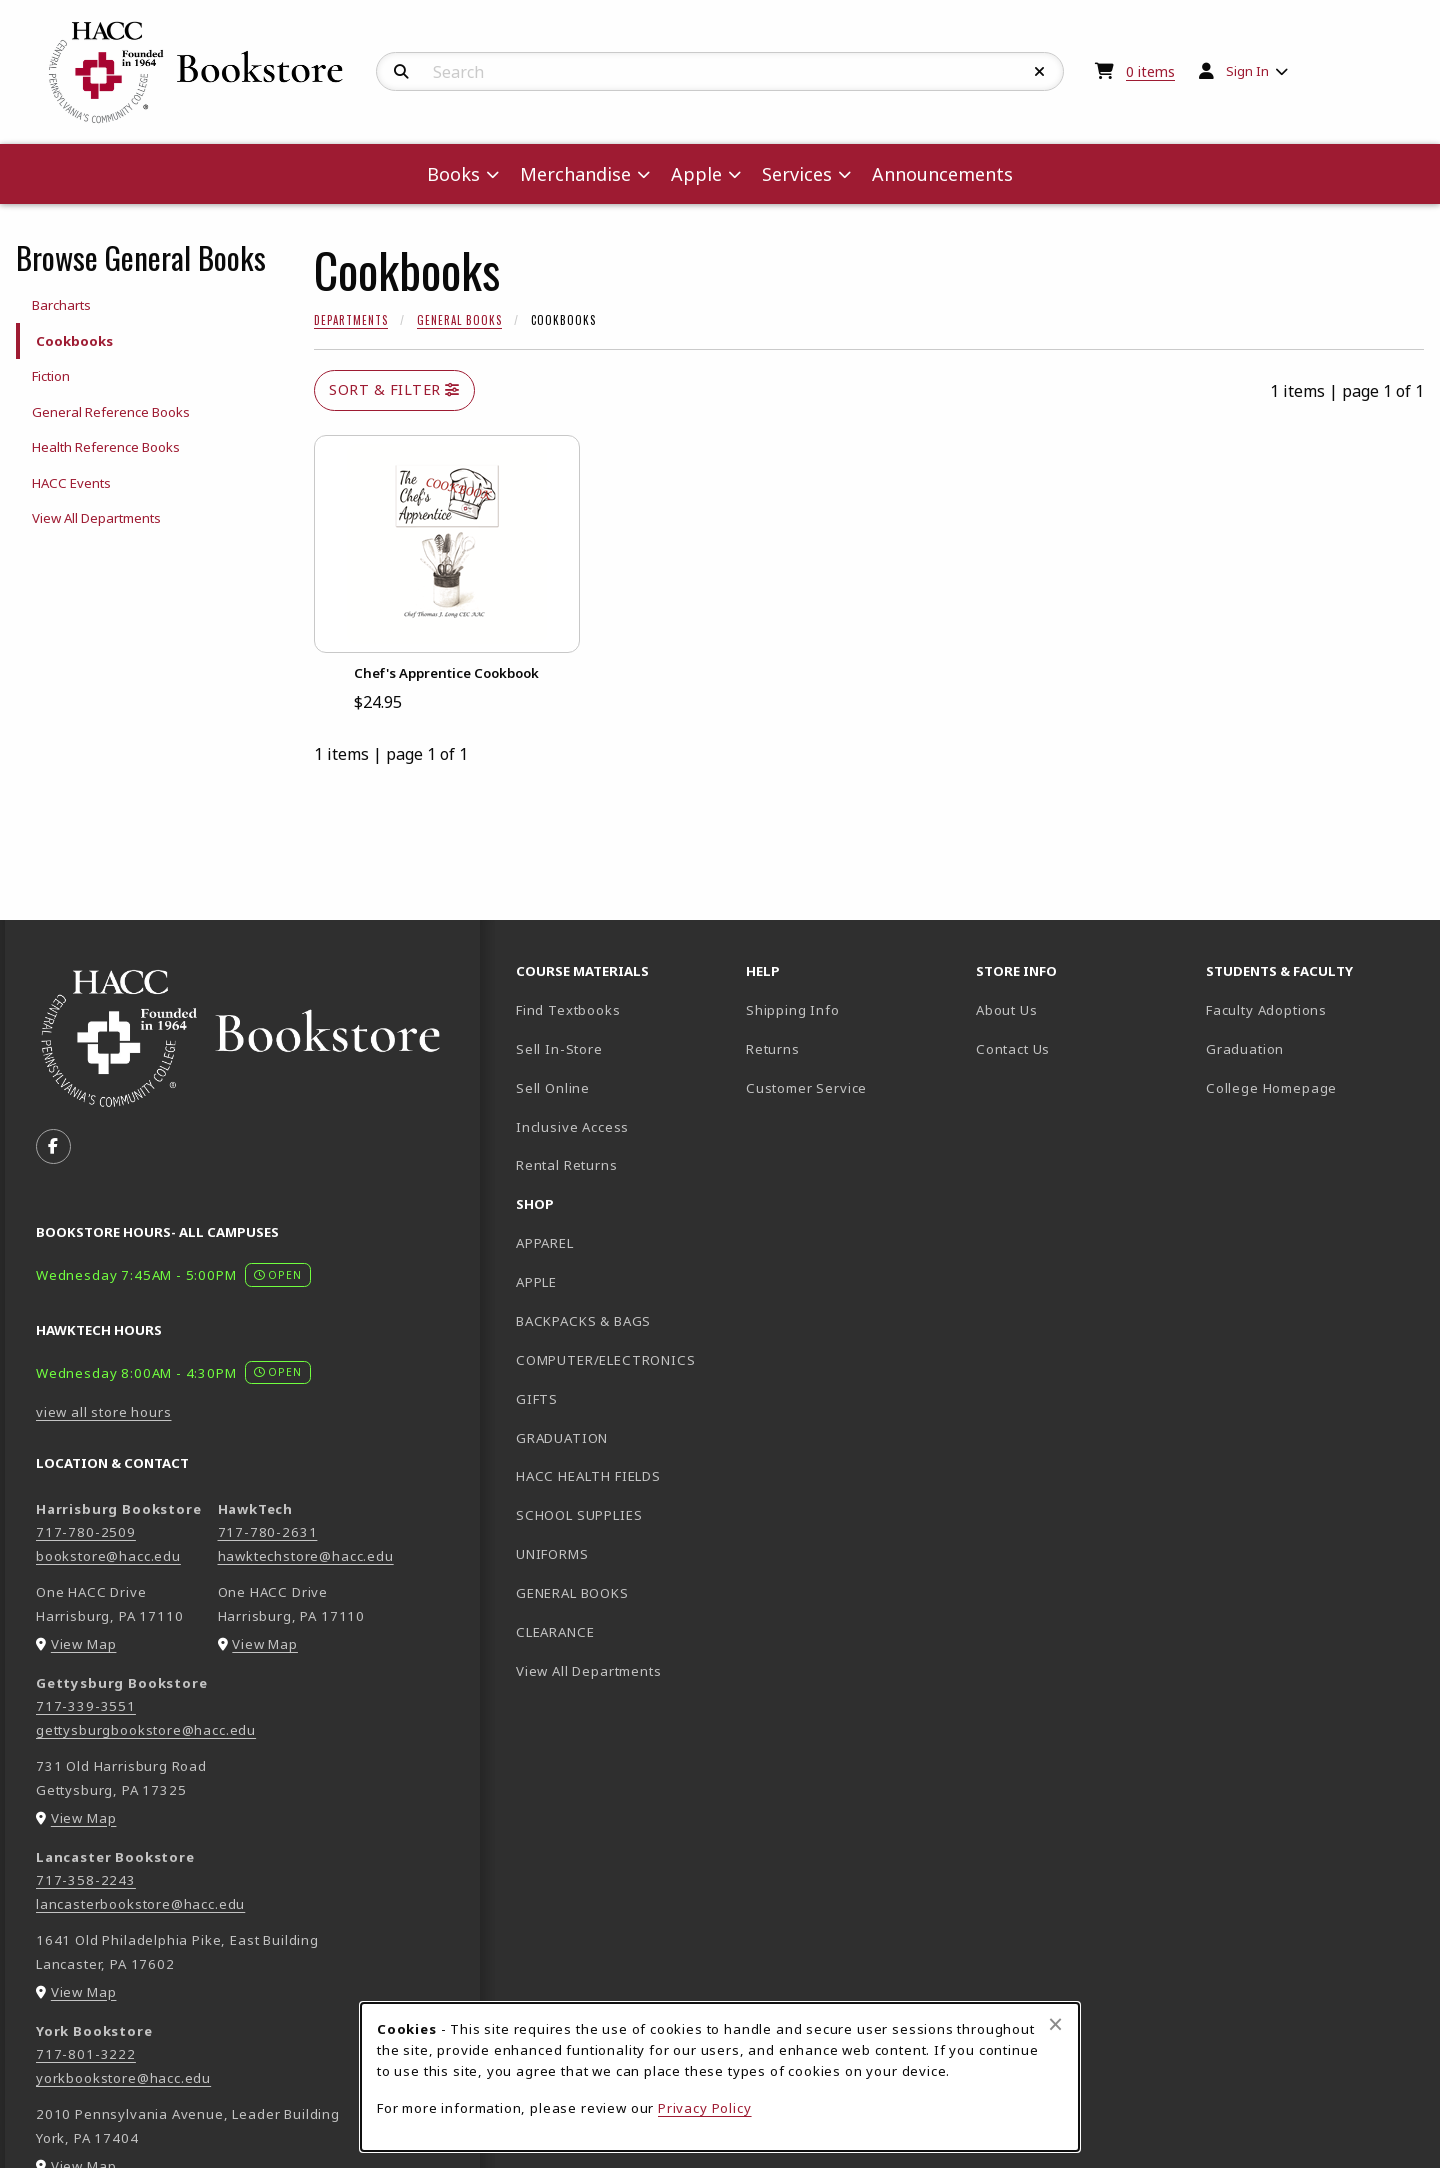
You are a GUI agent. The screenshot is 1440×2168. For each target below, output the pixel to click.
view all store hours (104, 1412)
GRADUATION (562, 1438)
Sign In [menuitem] (1247, 71)
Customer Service (806, 1088)
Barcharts (61, 305)
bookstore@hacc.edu (108, 1556)
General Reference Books (111, 412)
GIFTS (537, 1399)
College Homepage (1313, 1087)
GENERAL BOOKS (572, 1593)
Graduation (1245, 1049)
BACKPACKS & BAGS (583, 1321)
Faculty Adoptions (1266, 1010)
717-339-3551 (86, 1706)
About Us (1007, 1010)
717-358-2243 (86, 1880)
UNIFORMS (552, 1554)
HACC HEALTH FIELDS (588, 1476)
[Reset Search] (1040, 72)
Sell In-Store (559, 1049)
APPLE (536, 1282)
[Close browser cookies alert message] (1055, 2024)
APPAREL (545, 1243)
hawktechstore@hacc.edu (306, 1556)
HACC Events (71, 483)
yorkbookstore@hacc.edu (123, 2078)
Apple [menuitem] (696, 174)
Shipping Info (793, 1010)
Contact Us (1013, 1049)
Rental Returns (567, 1165)
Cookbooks (74, 341)
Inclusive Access (572, 1127)
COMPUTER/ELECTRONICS (606, 1360)
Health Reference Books (106, 447)
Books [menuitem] (453, 174)
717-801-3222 (86, 2054)
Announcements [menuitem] (942, 174)
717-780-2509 (86, 1532)
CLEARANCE (555, 1632)
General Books (459, 320)
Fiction (51, 376)
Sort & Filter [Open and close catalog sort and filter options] (394, 389)
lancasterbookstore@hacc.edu (140, 1904)
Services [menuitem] (797, 174)
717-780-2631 (268, 1532)
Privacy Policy (705, 2108)
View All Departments (96, 518)
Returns (773, 1049)
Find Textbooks (568, 1010)
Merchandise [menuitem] (575, 174)
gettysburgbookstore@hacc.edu (146, 1730)
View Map (84, 1644)
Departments (351, 320)
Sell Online (553, 1088)
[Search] (401, 72)
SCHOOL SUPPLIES (579, 1515)
